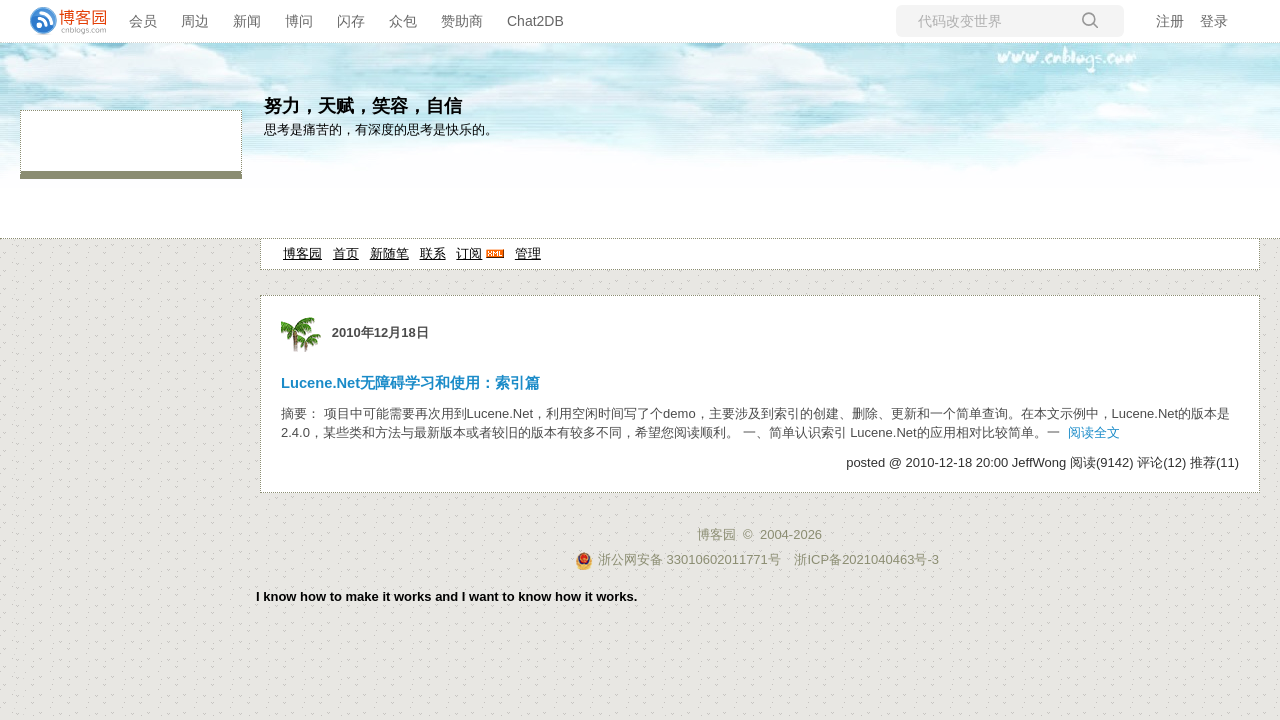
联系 (433, 253)
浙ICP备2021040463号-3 (866, 559)
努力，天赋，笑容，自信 (363, 106)
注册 (1170, 21)
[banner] (60, 21)
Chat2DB (535, 21)
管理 (528, 253)
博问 (299, 21)
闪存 (351, 21)
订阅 (469, 253)
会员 (143, 21)
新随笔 (389, 253)
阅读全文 (1094, 432)
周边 (195, 21)
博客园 (302, 253)
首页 (346, 253)
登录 (1214, 21)
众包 (403, 21)
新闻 (247, 21)
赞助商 (462, 21)
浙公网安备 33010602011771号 (678, 559)
